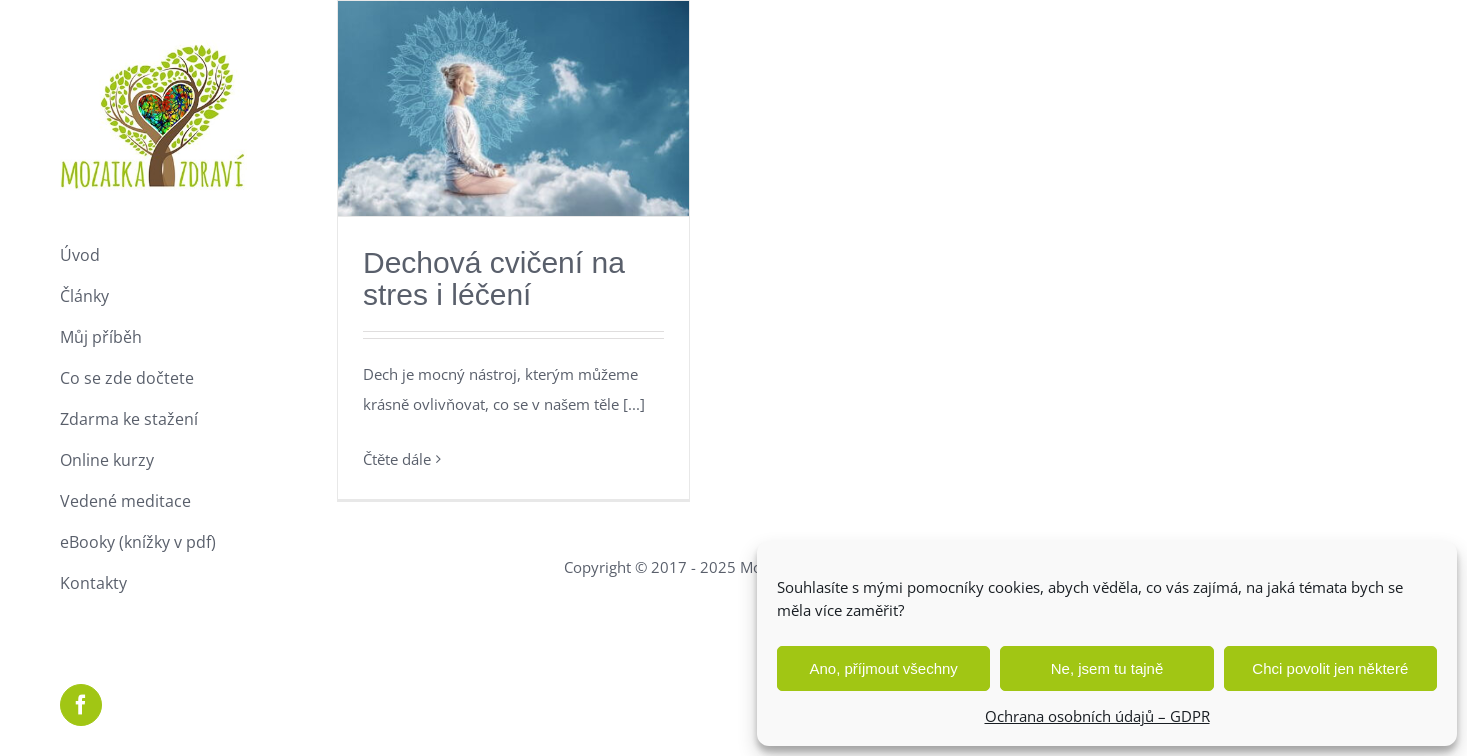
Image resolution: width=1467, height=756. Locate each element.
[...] (634, 404)
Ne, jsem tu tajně (1107, 668)
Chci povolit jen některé (1330, 668)
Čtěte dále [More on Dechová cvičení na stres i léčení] (397, 459)
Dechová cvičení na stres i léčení (494, 278)
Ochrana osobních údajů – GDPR (1097, 716)
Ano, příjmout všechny (883, 668)
